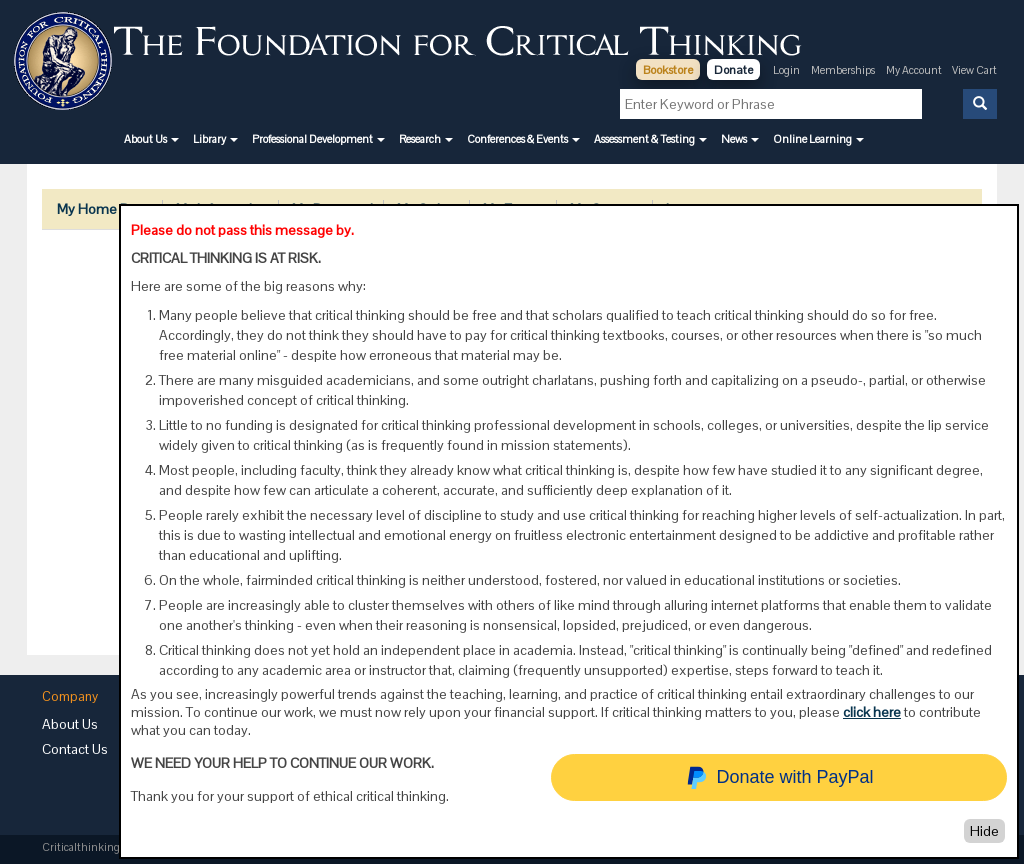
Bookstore (668, 70)
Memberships (843, 70)
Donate (733, 70)
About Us (70, 724)
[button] (151, 139)
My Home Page (104, 209)
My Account (915, 70)
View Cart (974, 70)
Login (786, 70)
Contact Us (75, 749)
